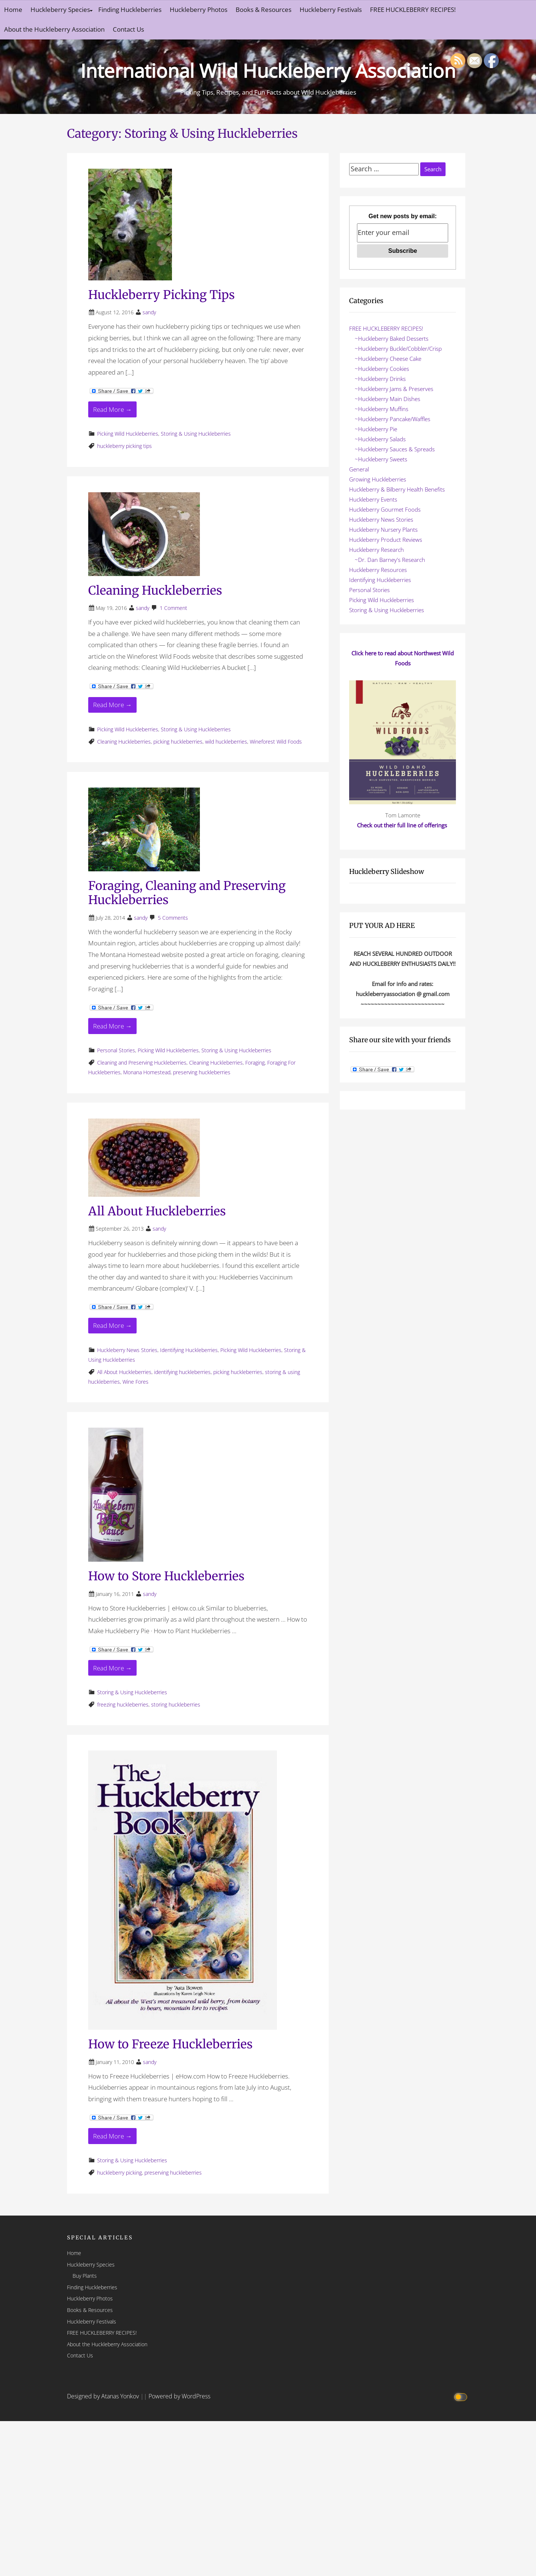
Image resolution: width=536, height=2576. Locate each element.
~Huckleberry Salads (380, 439)
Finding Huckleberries (130, 9)
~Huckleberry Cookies (382, 368)
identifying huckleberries (182, 1372)
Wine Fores (135, 1381)
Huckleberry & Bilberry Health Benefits (397, 489)
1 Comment (173, 607)
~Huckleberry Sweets (381, 459)
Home (13, 9)
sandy (149, 312)
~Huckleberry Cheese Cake (388, 358)
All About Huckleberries (157, 1211)
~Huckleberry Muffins (381, 409)
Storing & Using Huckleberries (196, 433)
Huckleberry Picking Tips (161, 294)
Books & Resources (263, 9)
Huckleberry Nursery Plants (383, 529)
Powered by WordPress (179, 2396)
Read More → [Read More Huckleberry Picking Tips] (112, 409)
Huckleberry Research (376, 549)
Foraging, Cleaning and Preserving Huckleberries (186, 892)
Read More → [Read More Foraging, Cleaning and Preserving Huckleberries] (112, 1026)
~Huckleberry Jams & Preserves (394, 388)
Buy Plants (85, 2275)
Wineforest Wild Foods (276, 741)
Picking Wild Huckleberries (127, 433)
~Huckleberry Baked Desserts (391, 338)
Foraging (255, 1062)
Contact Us (128, 29)
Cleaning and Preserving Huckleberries (141, 1062)
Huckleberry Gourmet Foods (385, 509)
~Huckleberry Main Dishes (387, 399)
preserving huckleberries (201, 1072)
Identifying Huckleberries (189, 1350)
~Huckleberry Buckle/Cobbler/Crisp (398, 348)
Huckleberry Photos (198, 9)
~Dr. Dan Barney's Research (390, 559)
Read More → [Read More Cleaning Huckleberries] (112, 704)
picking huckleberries (177, 741)
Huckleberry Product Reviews (385, 539)
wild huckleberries (226, 741)
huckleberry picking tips (124, 445)
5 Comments (173, 917)
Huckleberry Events (373, 499)
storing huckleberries (175, 1704)
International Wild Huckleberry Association (268, 69)
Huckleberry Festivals (331, 9)
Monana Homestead (146, 1072)
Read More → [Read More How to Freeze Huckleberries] (112, 2136)
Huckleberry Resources (378, 569)
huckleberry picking (119, 2172)
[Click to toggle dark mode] (462, 2396)
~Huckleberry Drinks (380, 378)
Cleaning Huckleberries (155, 590)
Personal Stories (116, 1050)
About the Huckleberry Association (54, 29)
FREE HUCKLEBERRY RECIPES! (413, 9)
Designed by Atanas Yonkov (103, 2396)
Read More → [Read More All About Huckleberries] (112, 1325)
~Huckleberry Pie (376, 429)
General (359, 469)
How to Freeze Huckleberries (170, 2044)
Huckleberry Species (60, 9)
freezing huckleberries (123, 1704)
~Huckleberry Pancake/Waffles (392, 419)
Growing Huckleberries (377, 479)
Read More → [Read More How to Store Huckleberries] (112, 1668)
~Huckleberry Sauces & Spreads (395, 449)
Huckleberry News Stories (127, 1350)
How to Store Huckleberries (166, 1576)
